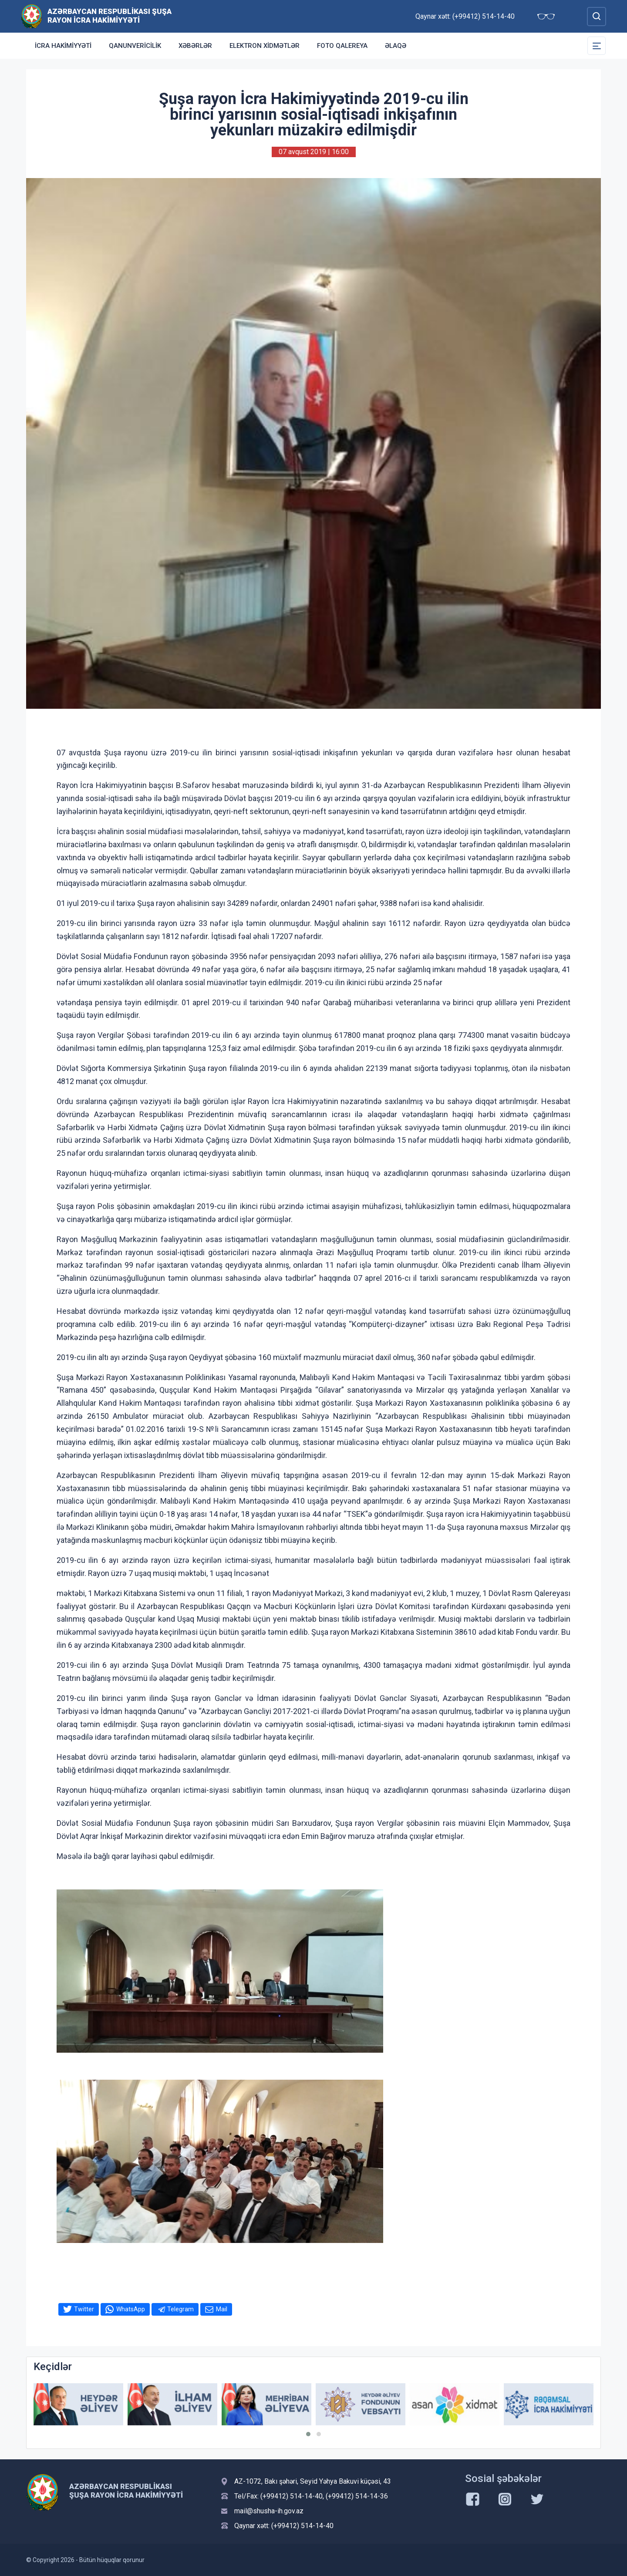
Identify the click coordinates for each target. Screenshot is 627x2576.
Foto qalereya (342, 46)
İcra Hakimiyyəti (63, 46)
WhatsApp (130, 2309)
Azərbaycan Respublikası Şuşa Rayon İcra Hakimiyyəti (109, 15)
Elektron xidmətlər (264, 46)
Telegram (180, 2309)
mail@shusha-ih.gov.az (268, 2511)
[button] (308, 2434)
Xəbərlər (195, 46)
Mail (221, 2309)
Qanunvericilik (135, 46)
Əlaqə (395, 46)
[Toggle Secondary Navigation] (596, 45)
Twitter (84, 2309)
